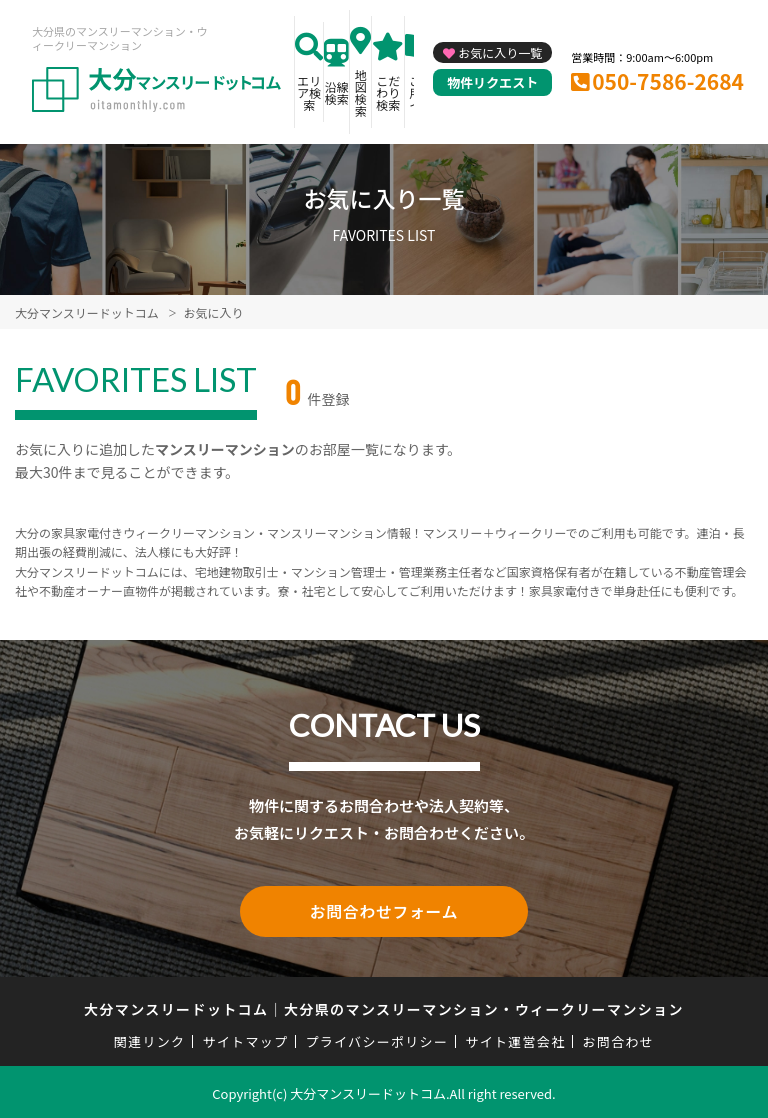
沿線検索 (337, 92)
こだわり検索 (388, 92)
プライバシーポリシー (376, 1038)
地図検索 (361, 92)
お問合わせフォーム (384, 910)
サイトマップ (246, 1038)
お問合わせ (619, 1038)
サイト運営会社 (515, 1038)
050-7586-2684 (668, 81)
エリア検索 (309, 92)
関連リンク (150, 1038)
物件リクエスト (492, 82)
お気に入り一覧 (500, 52)
